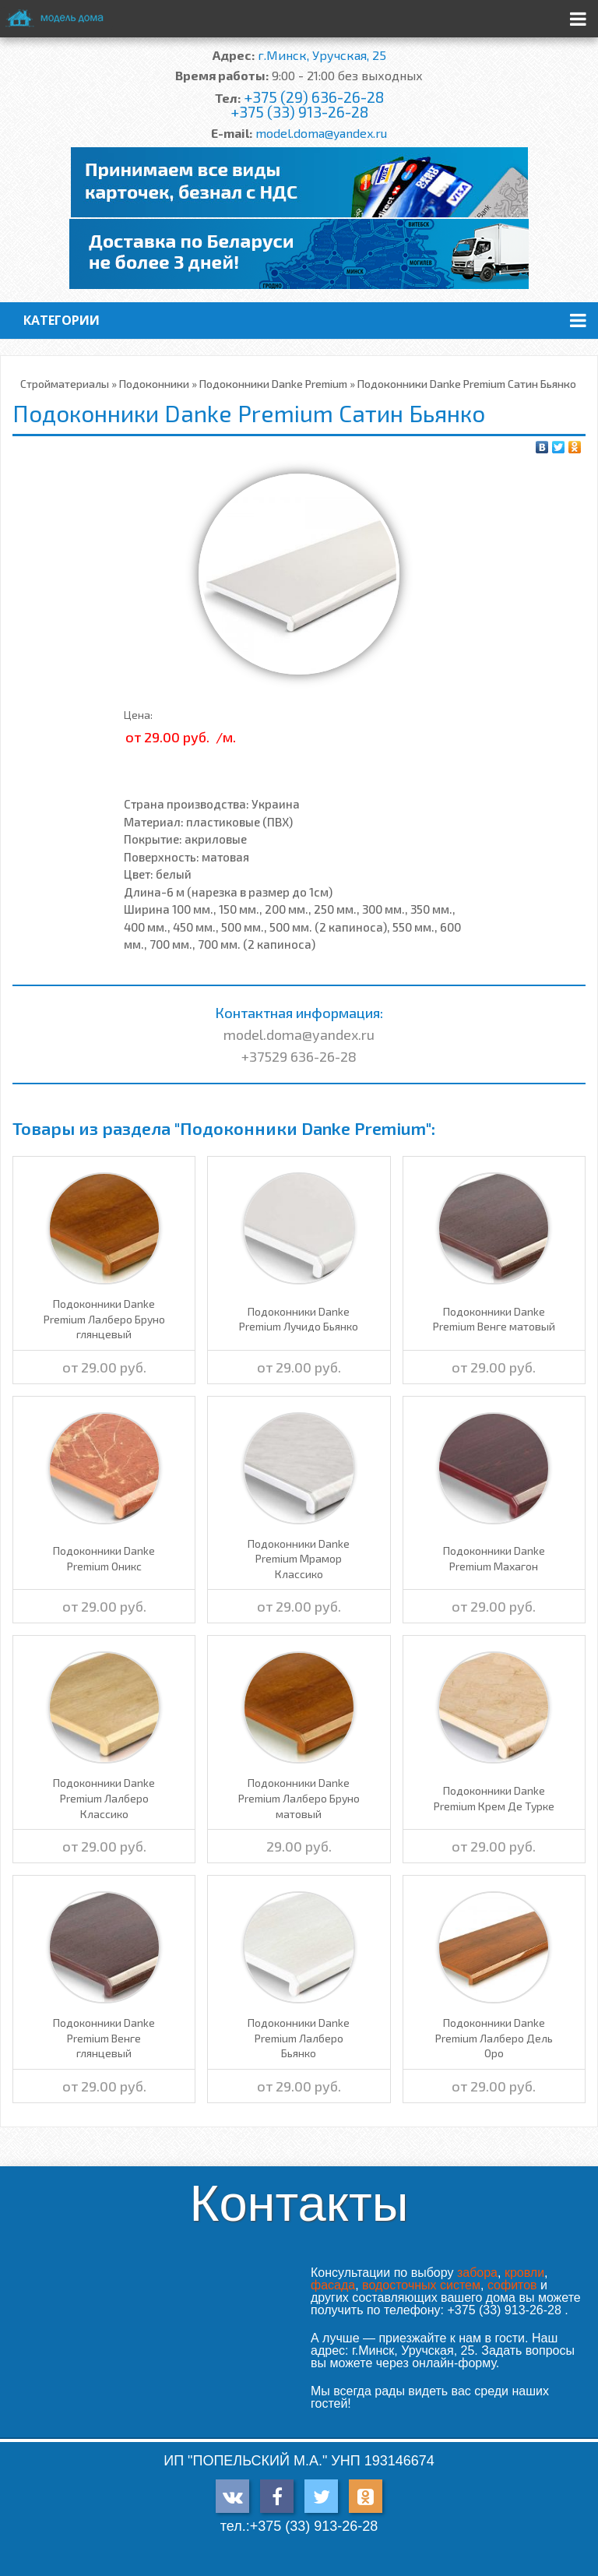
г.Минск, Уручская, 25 (322, 55)
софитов (512, 2285)
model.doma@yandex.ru (321, 132)
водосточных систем (421, 2285)
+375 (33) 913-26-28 (299, 112)
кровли (524, 2272)
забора (477, 2272)
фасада (333, 2285)
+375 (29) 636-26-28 (314, 97)
